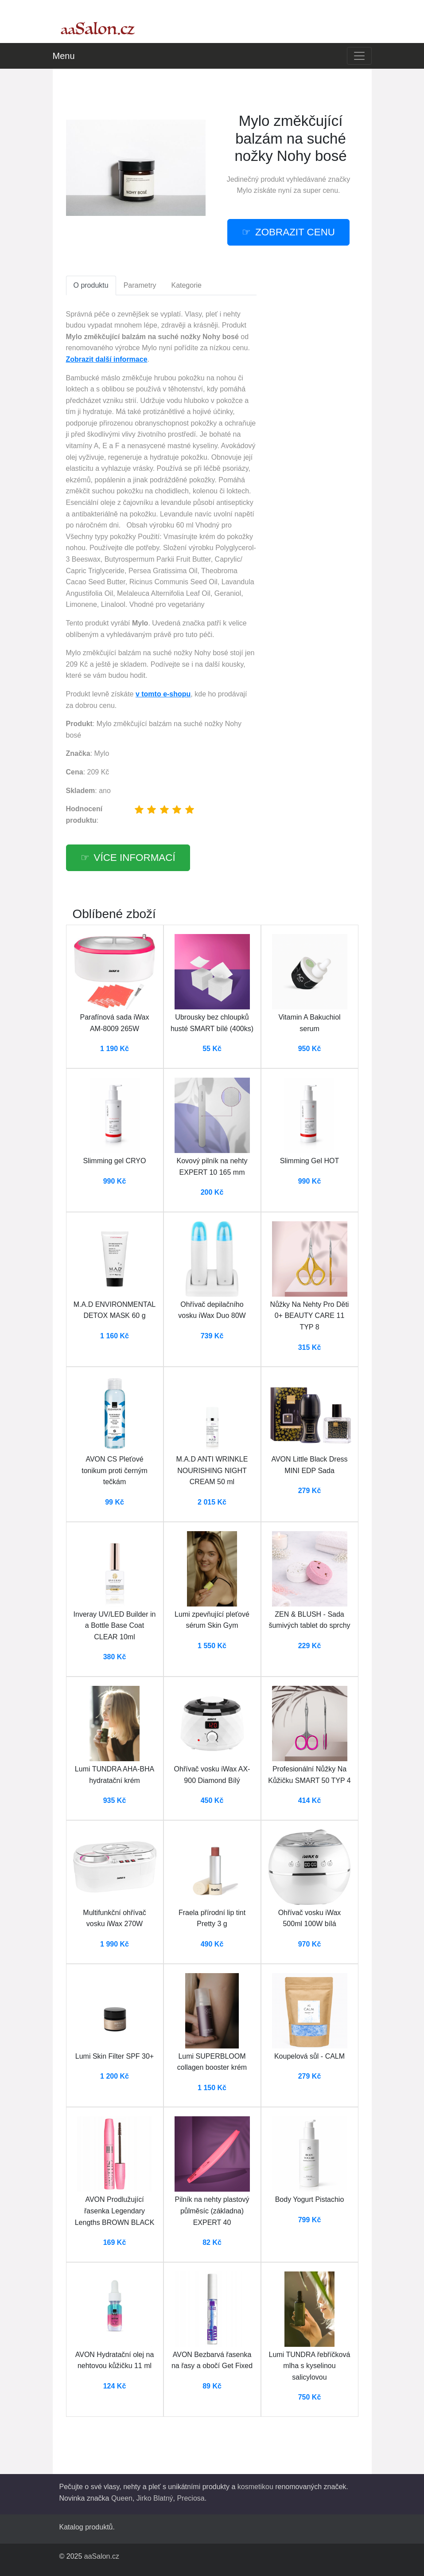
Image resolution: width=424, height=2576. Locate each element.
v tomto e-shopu (163, 694)
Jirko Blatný (154, 2498)
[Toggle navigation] (359, 56)
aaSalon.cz (101, 2556)
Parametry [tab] (140, 285)
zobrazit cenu (295, 232)
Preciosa (190, 2498)
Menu (64, 56)
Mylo (244, 190)
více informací (134, 857)
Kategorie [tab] (186, 285)
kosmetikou (255, 2486)
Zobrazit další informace (107, 359)
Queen (121, 2498)
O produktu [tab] (91, 285)
